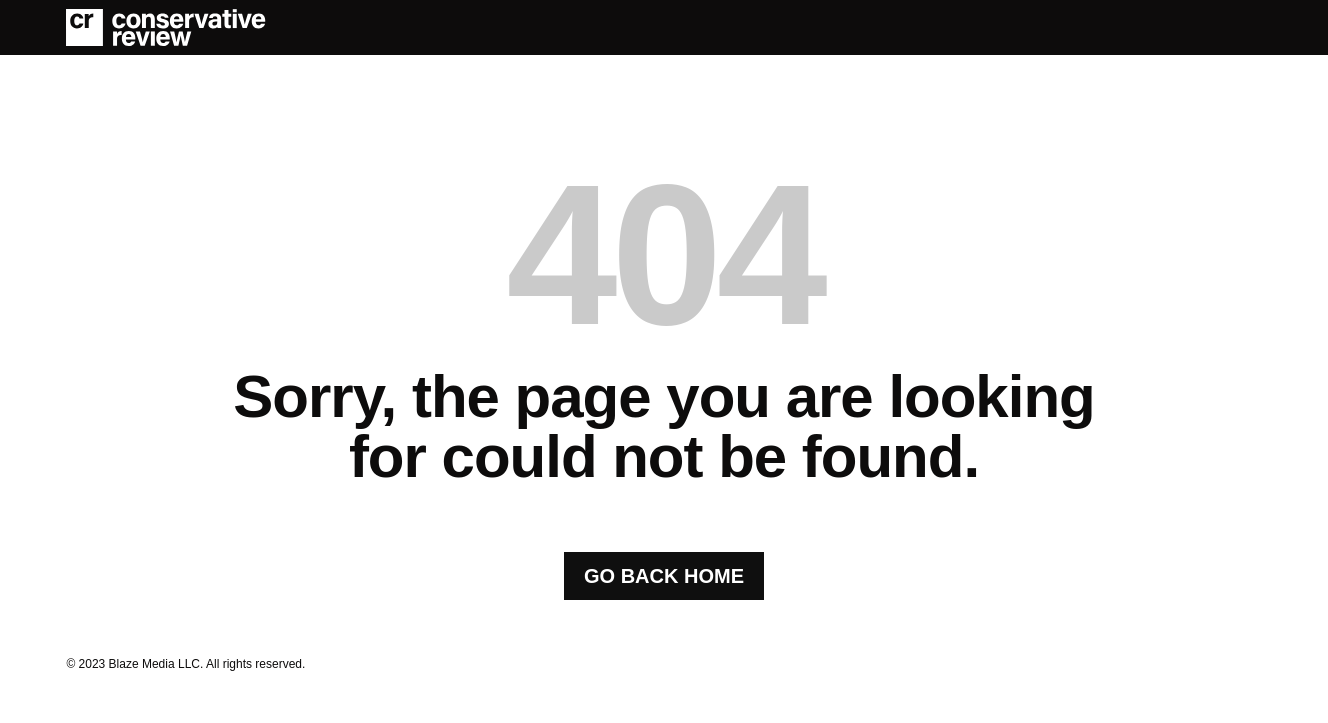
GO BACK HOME (664, 576)
